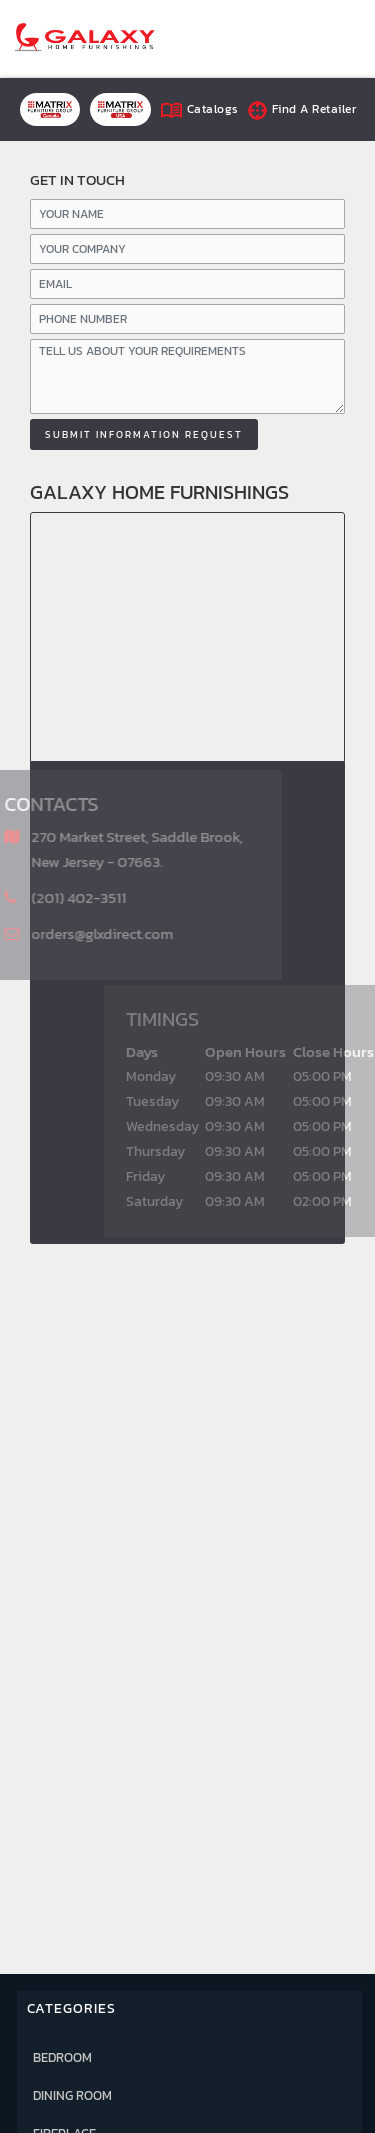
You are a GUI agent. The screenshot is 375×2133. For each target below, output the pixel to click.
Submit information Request (144, 434)
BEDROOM (62, 2057)
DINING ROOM (72, 2095)
